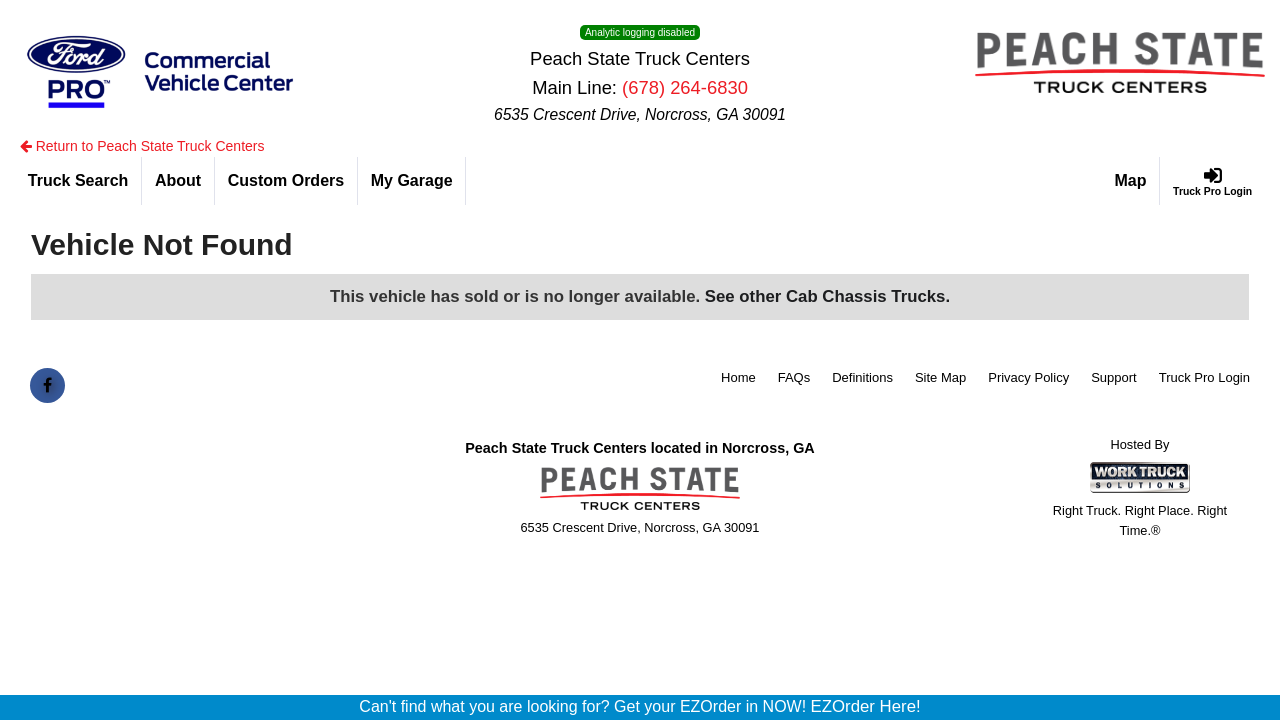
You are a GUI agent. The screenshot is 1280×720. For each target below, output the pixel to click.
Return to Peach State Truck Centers (142, 146)
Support (1114, 377)
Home (738, 377)
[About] (178, 181)
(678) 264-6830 (685, 87)
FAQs (794, 377)
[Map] (1131, 181)
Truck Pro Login (1204, 377)
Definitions (862, 377)
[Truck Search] (78, 181)
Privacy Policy (1028, 377)
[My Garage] (412, 181)
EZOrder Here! (866, 706)
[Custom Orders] (286, 181)
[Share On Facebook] (47, 386)
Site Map (940, 377)
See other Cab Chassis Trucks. (827, 296)
